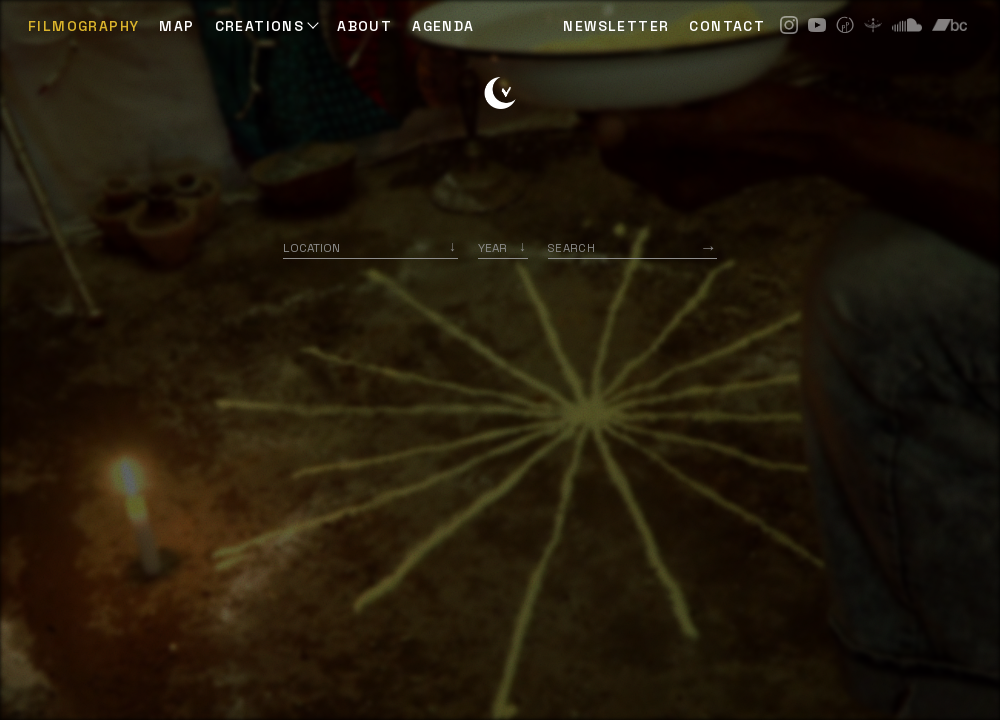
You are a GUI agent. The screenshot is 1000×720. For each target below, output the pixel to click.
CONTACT (727, 26)
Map (176, 26)
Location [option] (311, 247)
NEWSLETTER (616, 26)
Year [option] (492, 247)
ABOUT (364, 26)
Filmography (83, 26)
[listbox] (503, 247)
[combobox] (370, 247)
